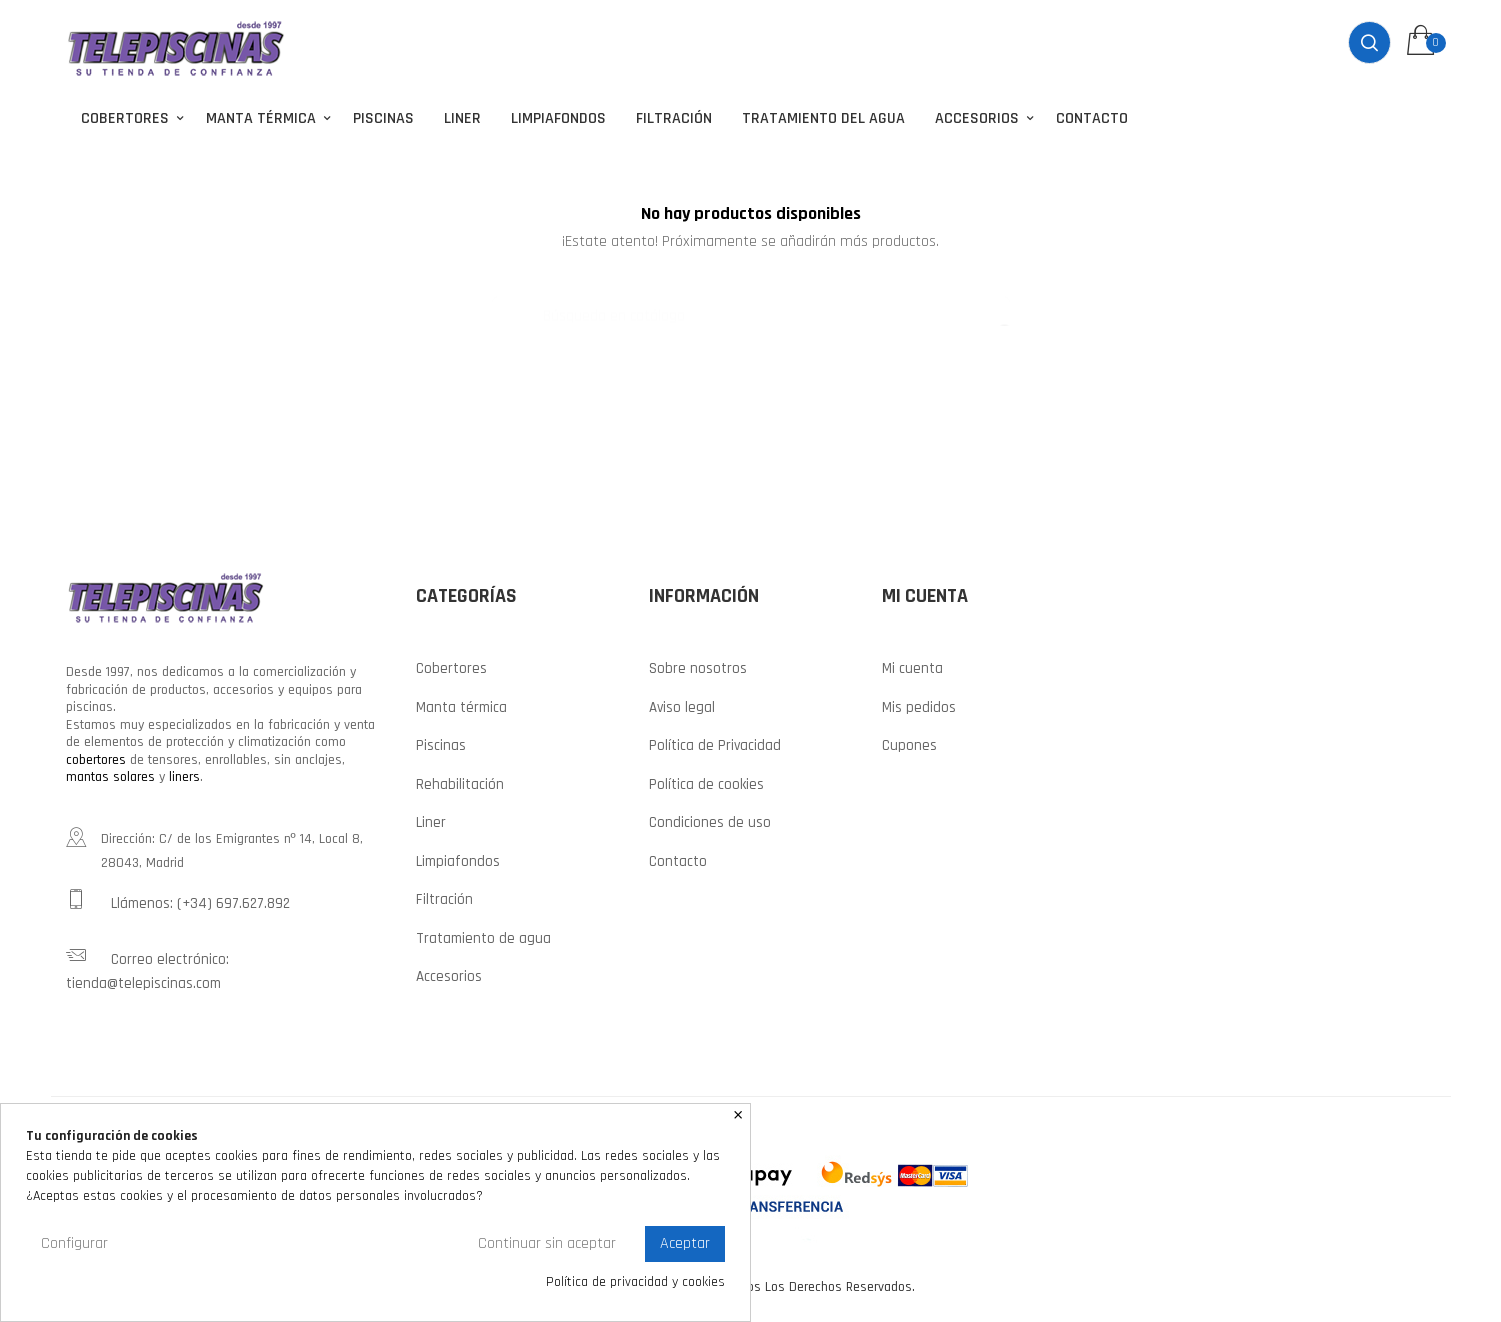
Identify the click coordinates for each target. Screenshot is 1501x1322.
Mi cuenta (912, 666)
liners (184, 775)
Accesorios (449, 974)
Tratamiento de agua (483, 935)
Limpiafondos (458, 858)
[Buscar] (751, 304)
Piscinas (441, 743)
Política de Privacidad (715, 743)
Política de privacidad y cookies (635, 1282)
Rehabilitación (460, 781)
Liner (431, 820)
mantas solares (110, 775)
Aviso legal (682, 704)
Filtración (444, 897)
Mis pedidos (919, 704)
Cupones (909, 743)
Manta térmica (461, 704)
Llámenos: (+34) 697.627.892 (178, 898)
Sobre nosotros (698, 666)
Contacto (678, 858)
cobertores (96, 757)
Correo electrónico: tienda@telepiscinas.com (147, 966)
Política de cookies (706, 781)
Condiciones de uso (710, 820)
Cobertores (451, 666)
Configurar (74, 1243)
